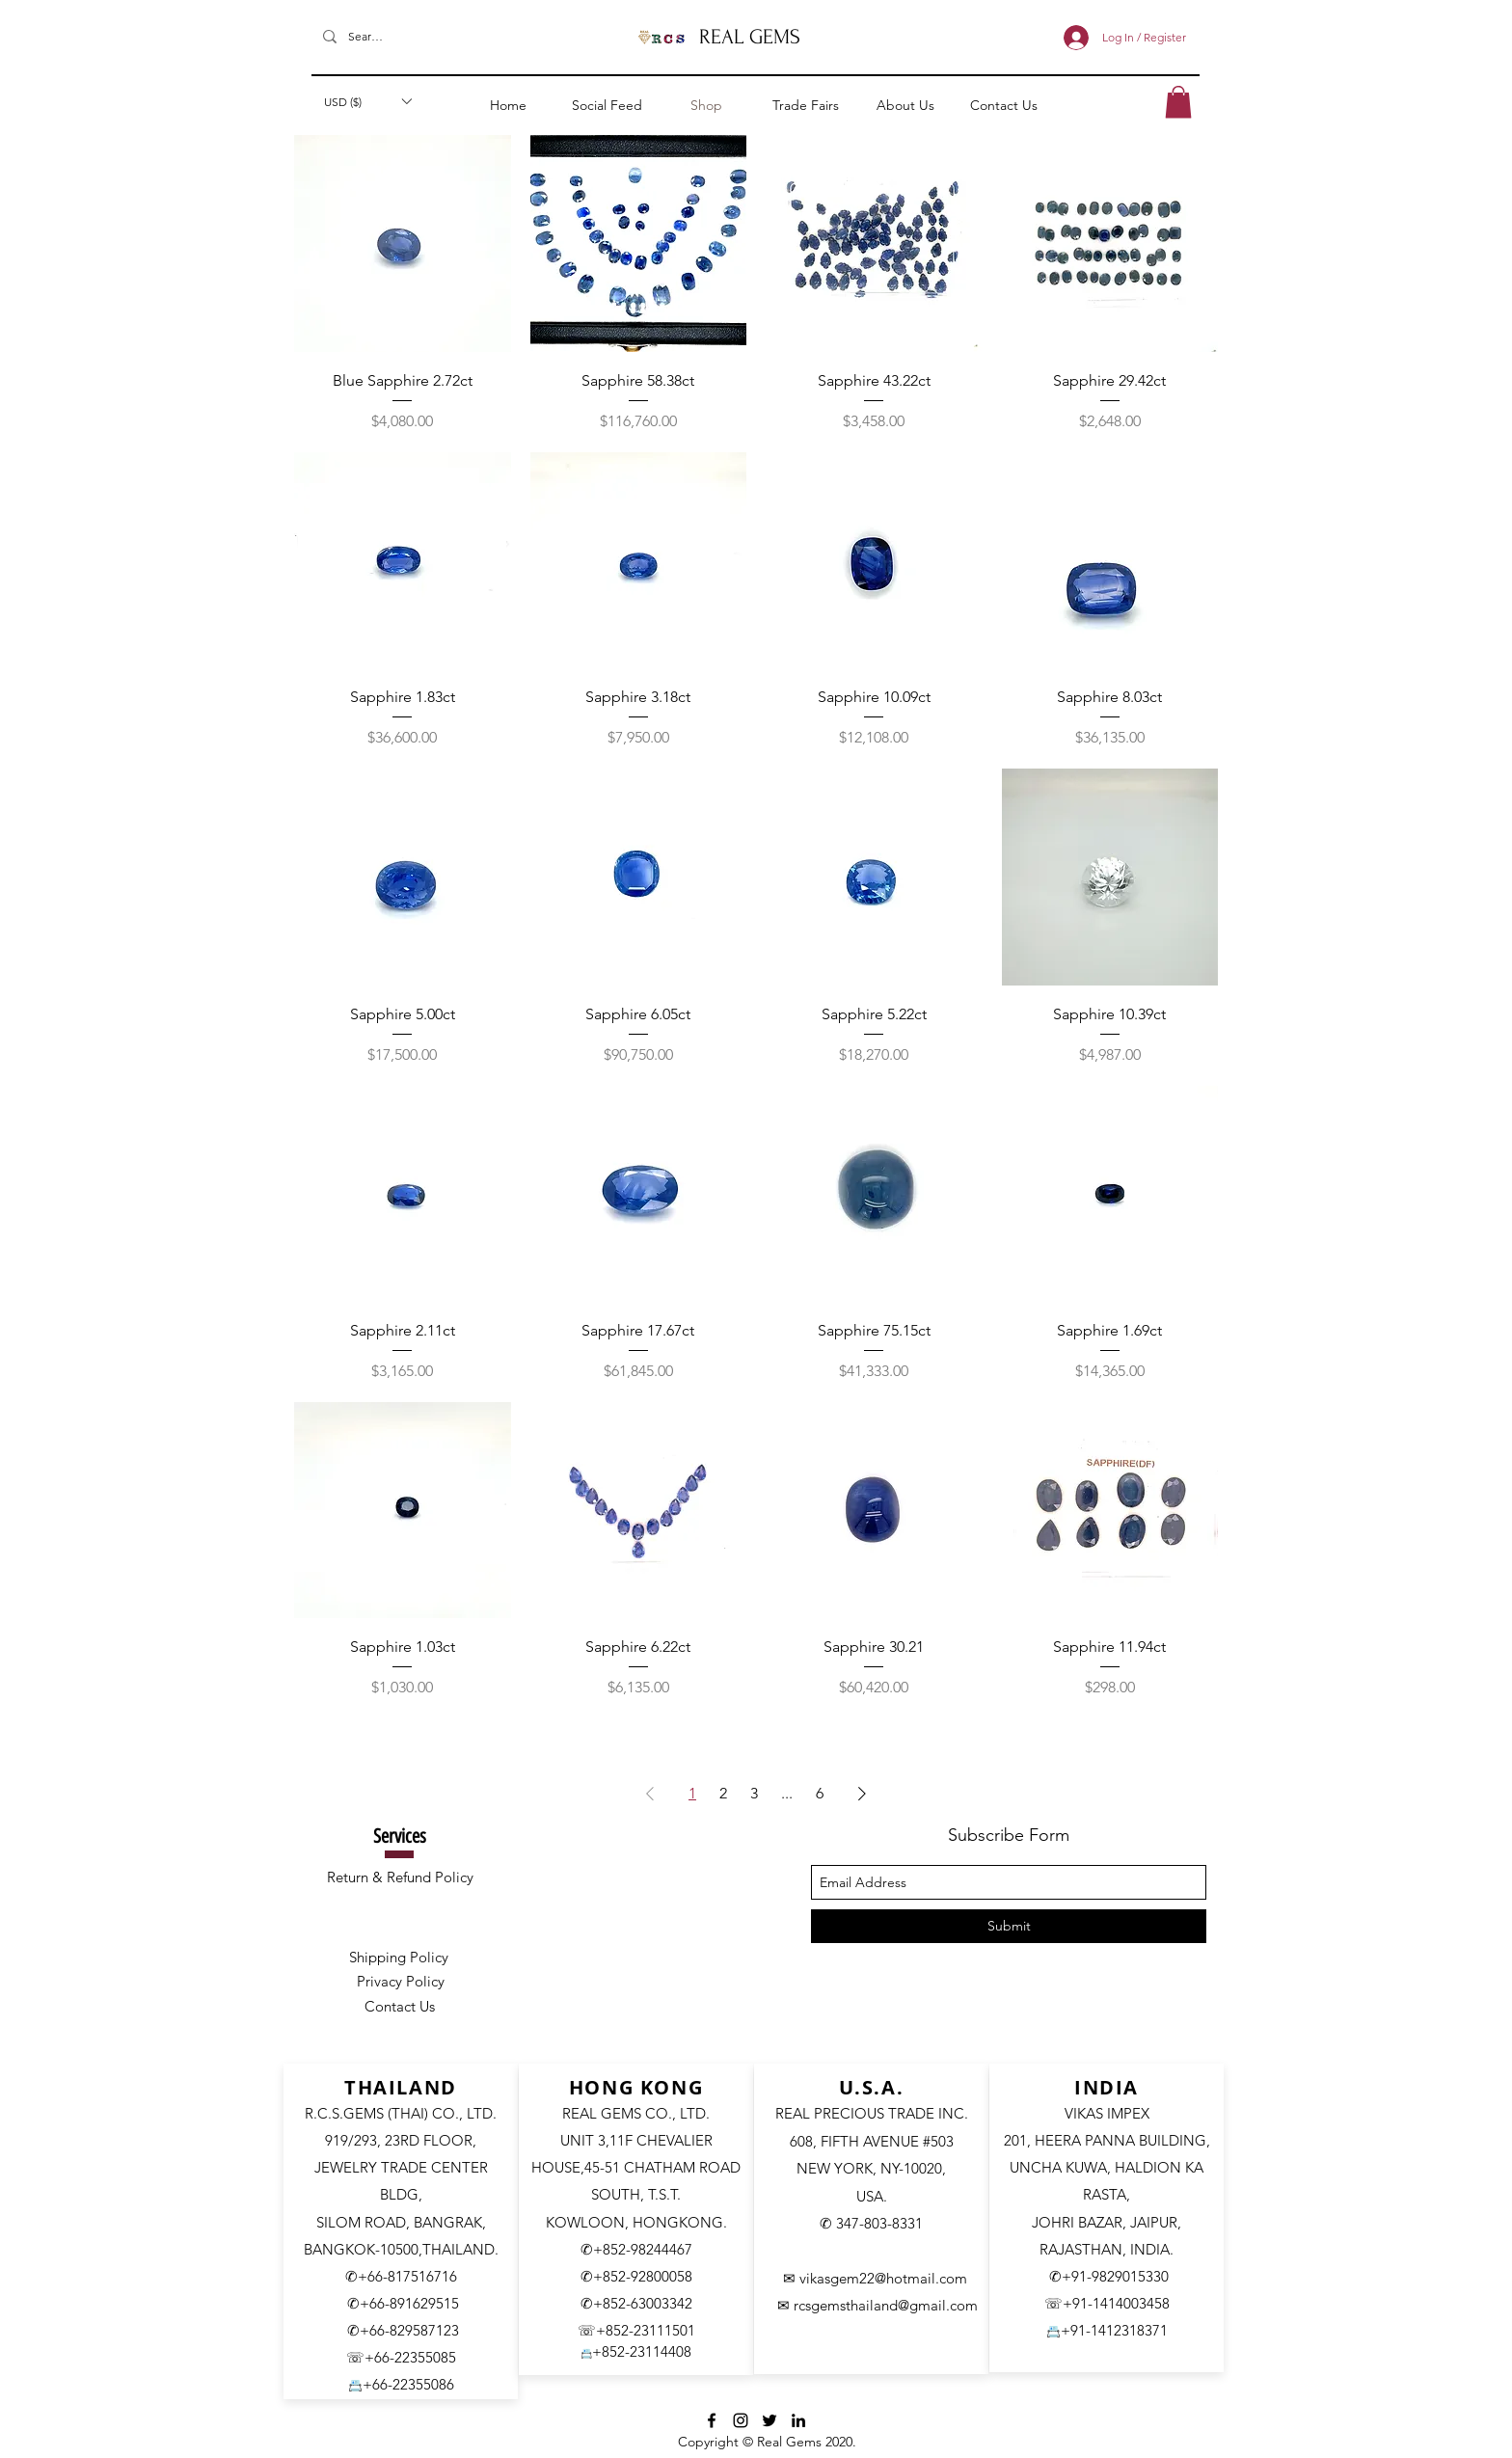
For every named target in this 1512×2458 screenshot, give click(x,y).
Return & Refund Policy (400, 1877)
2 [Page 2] (723, 1793)
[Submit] (1008, 1926)
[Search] (365, 37)
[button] (367, 101)
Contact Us (399, 2006)
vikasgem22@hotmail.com (883, 2278)
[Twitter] (769, 2420)
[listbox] (367, 101)
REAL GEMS (749, 36)
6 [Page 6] (820, 1793)
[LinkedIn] (798, 2420)
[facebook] (711, 2420)
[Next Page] (862, 1793)
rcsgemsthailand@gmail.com (886, 2305)
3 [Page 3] (754, 1793)
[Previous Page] (650, 1793)
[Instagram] (740, 2420)
